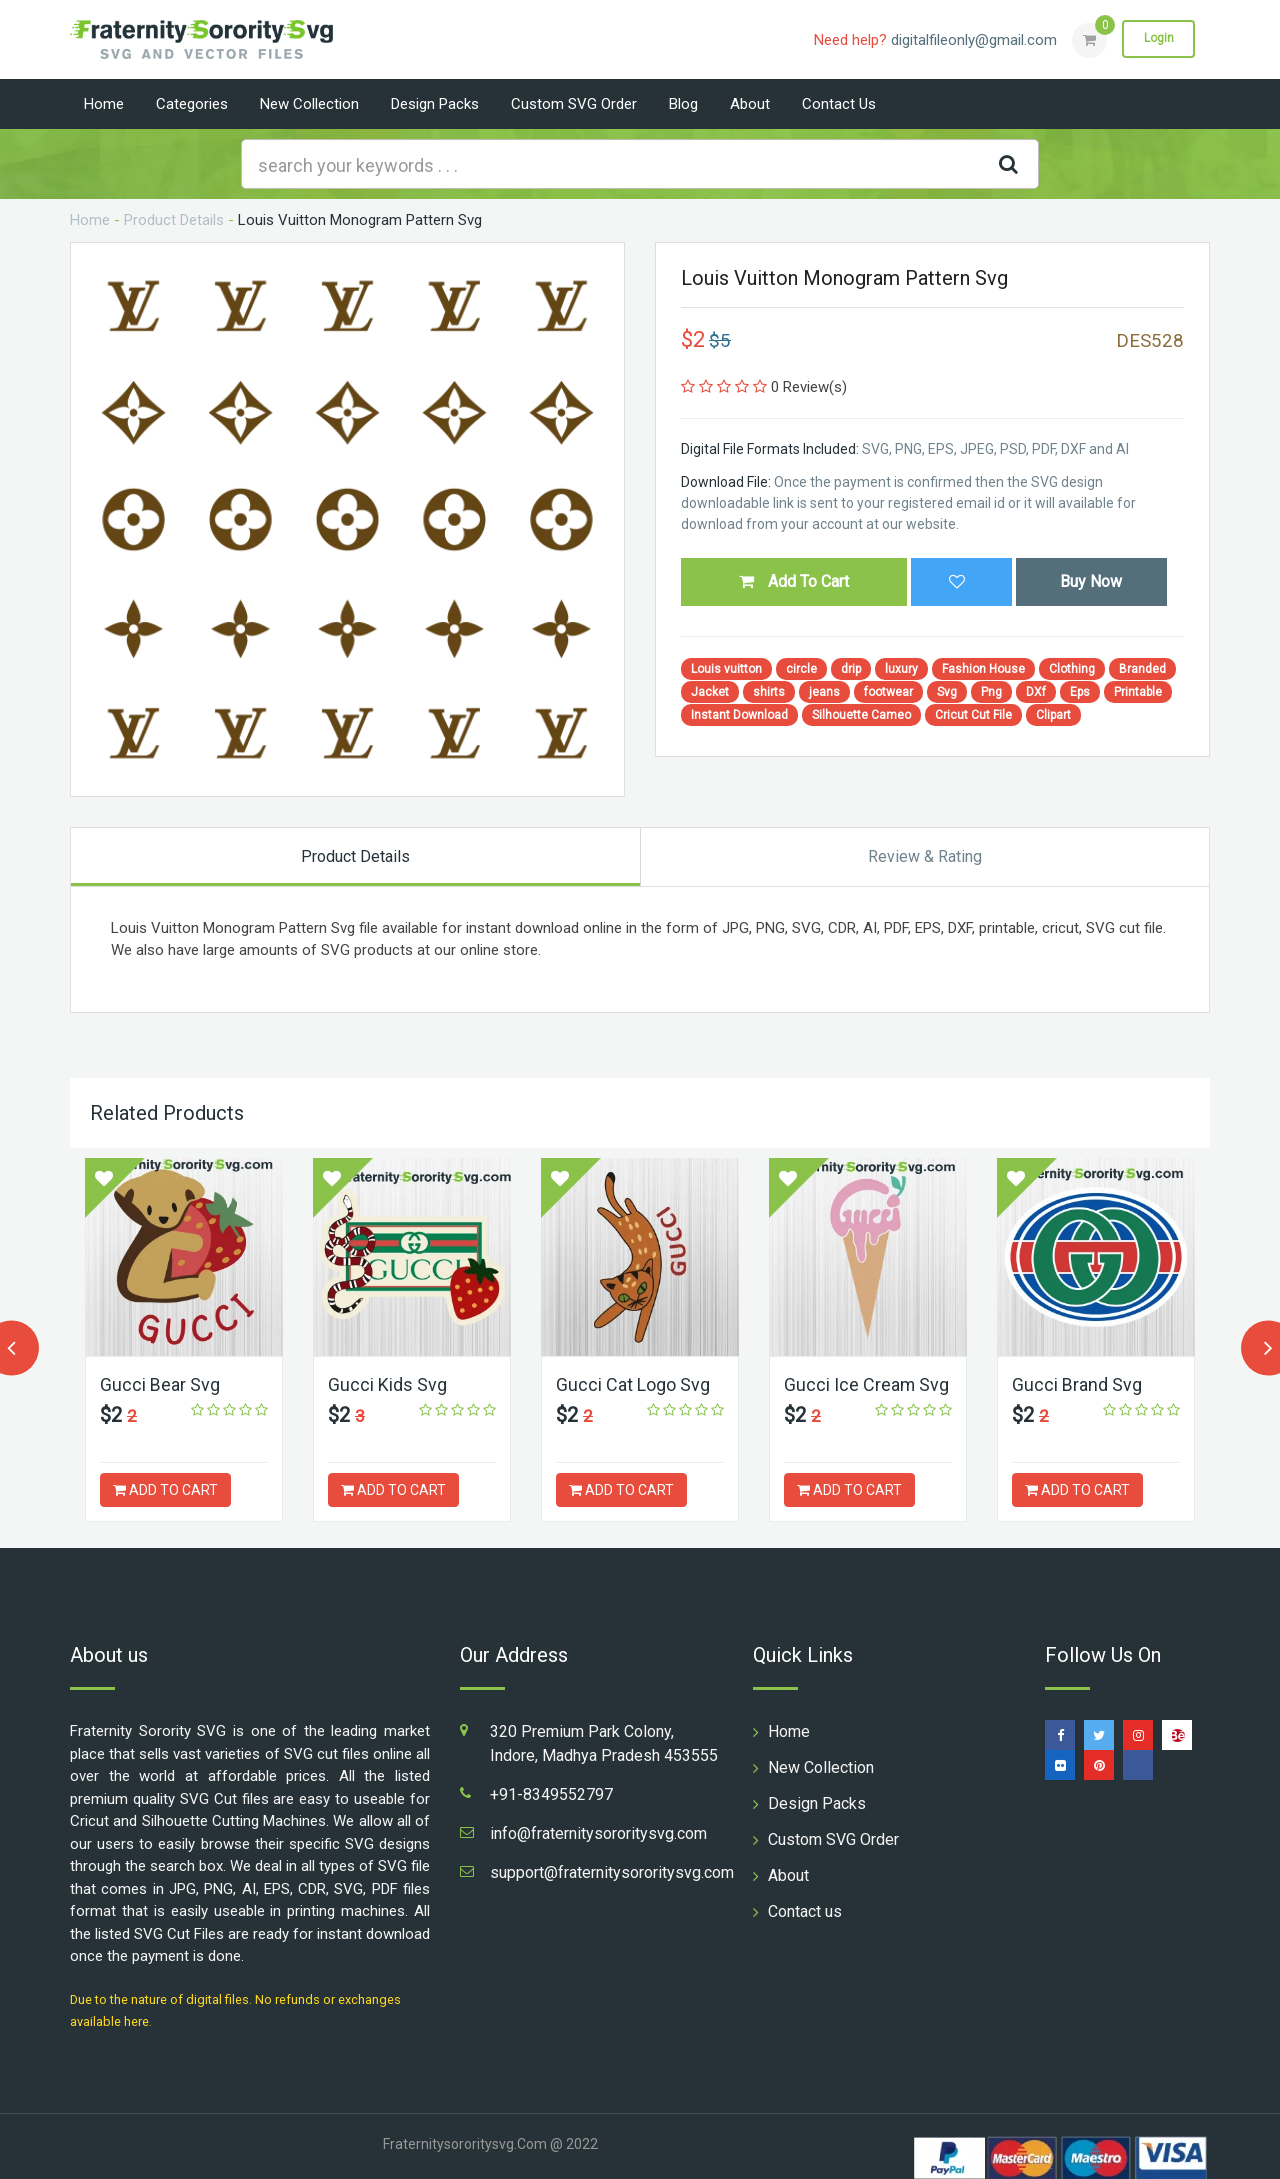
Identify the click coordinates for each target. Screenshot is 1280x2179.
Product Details (174, 220)
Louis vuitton (726, 669)
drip (851, 669)
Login (1158, 39)
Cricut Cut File (973, 715)
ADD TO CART (165, 1490)
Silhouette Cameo (861, 715)
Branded (1142, 669)
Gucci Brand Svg (1077, 1384)
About (750, 104)
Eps (1080, 692)
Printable (1138, 692)
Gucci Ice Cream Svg (867, 1384)
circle (801, 669)
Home (104, 104)
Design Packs (435, 104)
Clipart (1053, 715)
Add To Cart (794, 581)
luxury (901, 669)
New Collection (309, 104)
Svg (947, 692)
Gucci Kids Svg (387, 1384)
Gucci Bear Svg (160, 1384)
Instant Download (739, 715)
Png (991, 692)
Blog (683, 104)
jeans (824, 692)
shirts (769, 692)
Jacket (710, 692)
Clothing (1072, 669)
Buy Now (1091, 581)
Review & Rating (925, 856)
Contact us (839, 104)
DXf (1036, 692)
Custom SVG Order (574, 104)
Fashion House (983, 669)
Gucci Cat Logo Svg (633, 1384)
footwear (888, 692)
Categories (192, 104)
